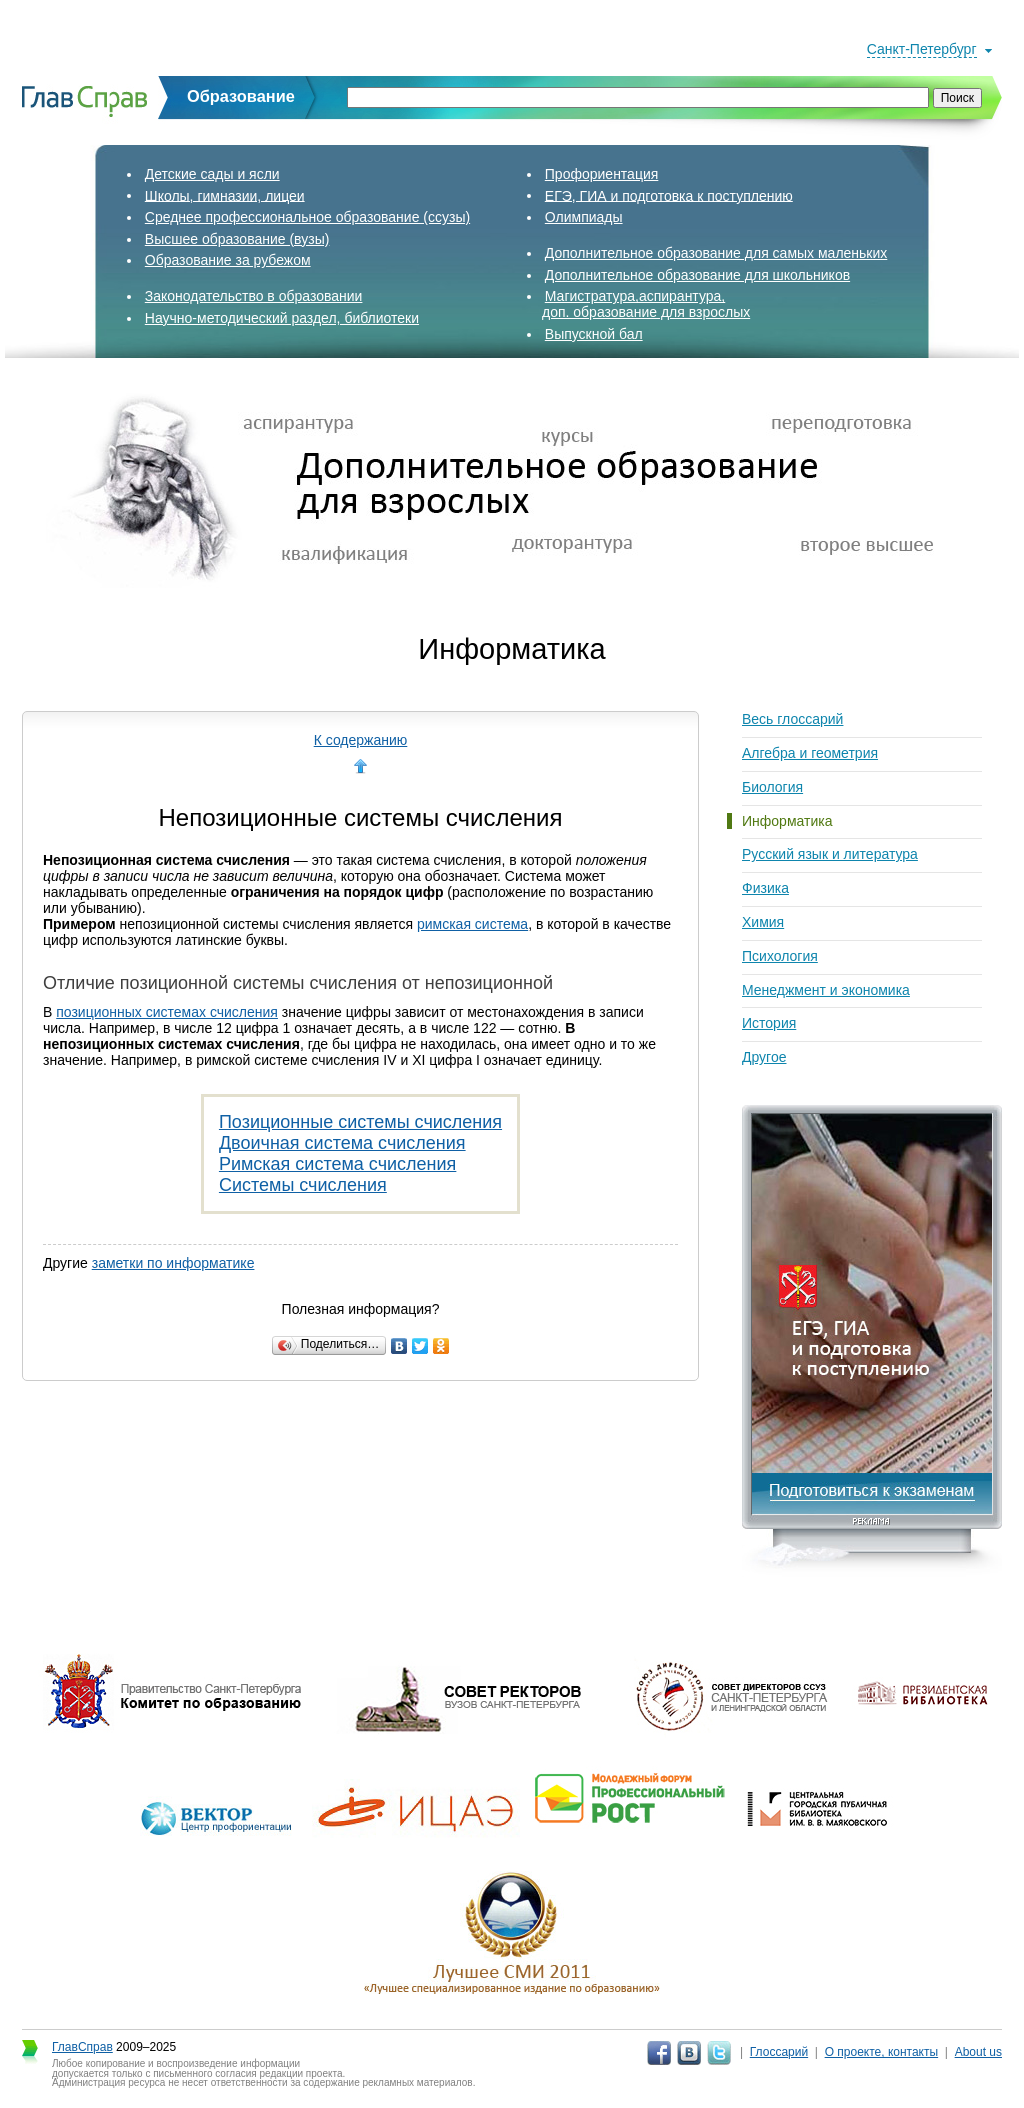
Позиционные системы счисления (360, 1122)
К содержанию (361, 740)
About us (978, 2052)
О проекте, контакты (882, 2052)
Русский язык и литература (830, 854)
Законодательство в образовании (254, 296)
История (769, 1023)
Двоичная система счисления (342, 1143)
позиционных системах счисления (167, 1012)
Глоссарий (779, 2052)
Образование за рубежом (228, 260)
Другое (764, 1057)
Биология (772, 787)
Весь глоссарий (792, 719)
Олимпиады (584, 217)
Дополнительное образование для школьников (697, 275)
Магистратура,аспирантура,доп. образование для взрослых (646, 304)
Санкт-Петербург (922, 49)
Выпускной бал (594, 334)
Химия (763, 922)
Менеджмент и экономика (826, 990)
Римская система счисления (337, 1164)
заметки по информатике (173, 1263)
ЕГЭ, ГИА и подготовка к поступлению (669, 195)
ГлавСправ (82, 2047)
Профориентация (602, 174)
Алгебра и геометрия (810, 753)
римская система (472, 924)
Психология (780, 956)
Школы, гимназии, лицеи (225, 195)
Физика (765, 888)
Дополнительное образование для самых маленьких (716, 253)
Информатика (787, 821)
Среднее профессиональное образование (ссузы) (307, 217)
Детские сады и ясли (212, 174)
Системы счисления (303, 1185)
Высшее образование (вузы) (237, 239)
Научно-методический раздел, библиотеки (282, 318)
